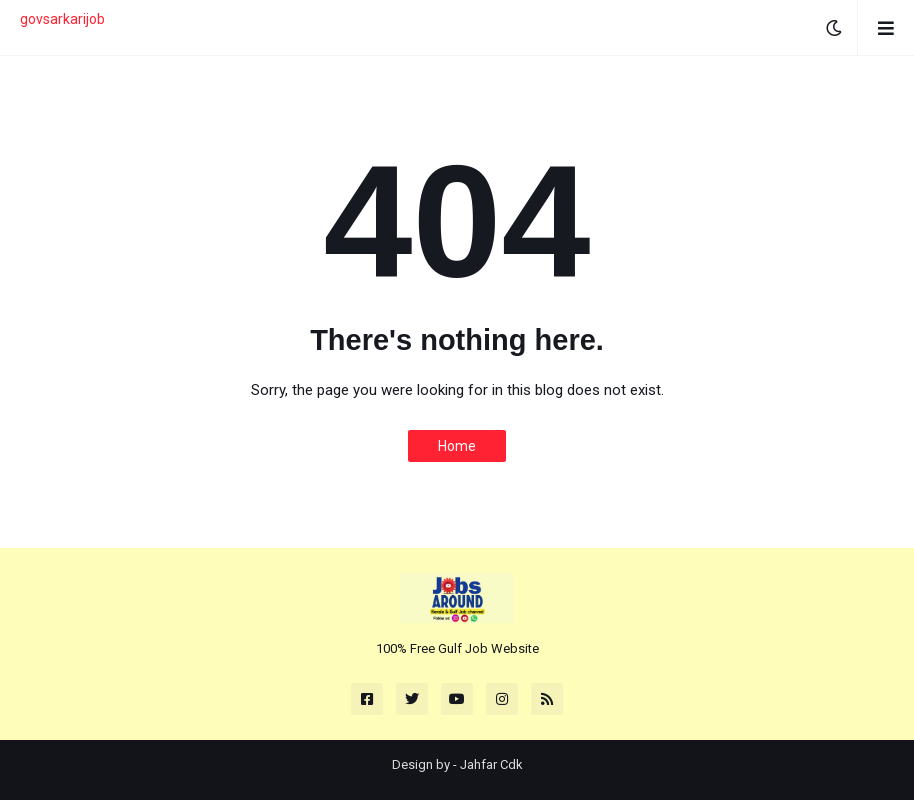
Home (457, 446)
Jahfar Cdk (491, 764)
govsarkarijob (62, 19)
